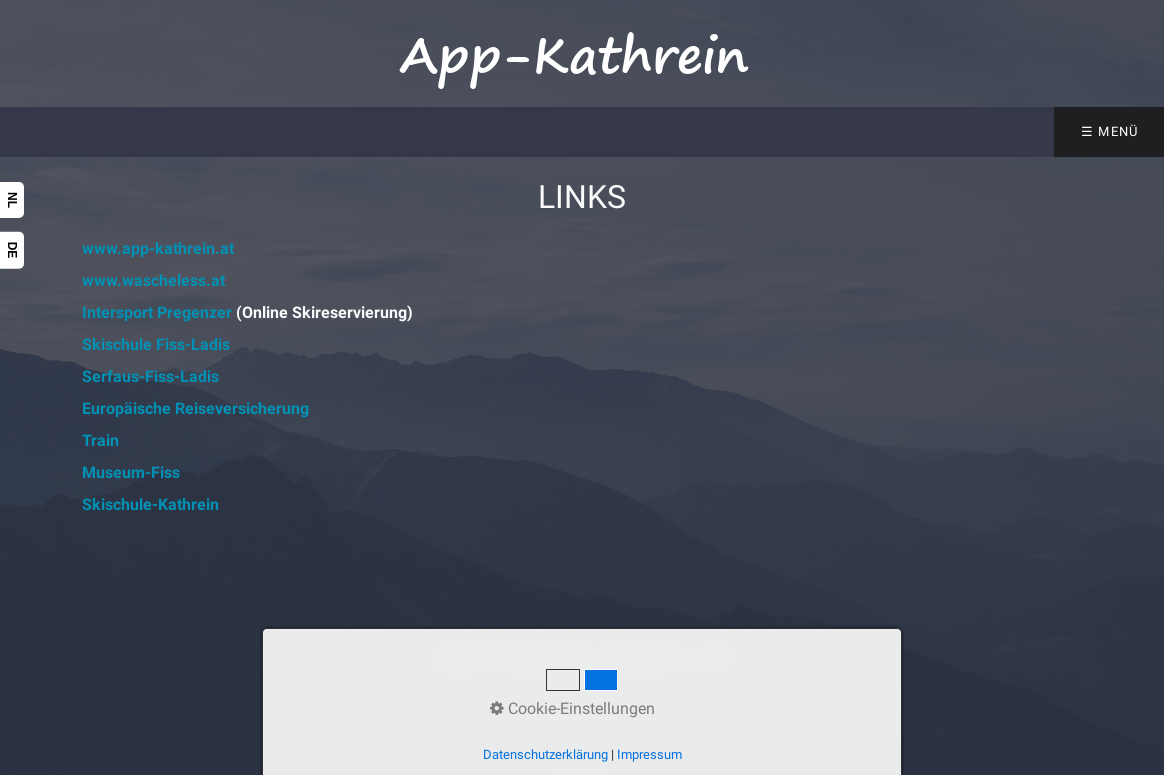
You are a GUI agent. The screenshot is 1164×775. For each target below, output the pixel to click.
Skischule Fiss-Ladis (156, 344)
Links (715, 656)
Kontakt (458, 656)
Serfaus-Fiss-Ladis (150, 376)
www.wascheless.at (153, 280)
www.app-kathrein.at (158, 248)
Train (100, 440)
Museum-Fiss (131, 472)
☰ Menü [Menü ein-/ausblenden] (1110, 131)
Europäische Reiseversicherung (195, 408)
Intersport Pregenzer (157, 312)
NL (12, 200)
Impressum (642, 656)
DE (12, 250)
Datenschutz (544, 656)
